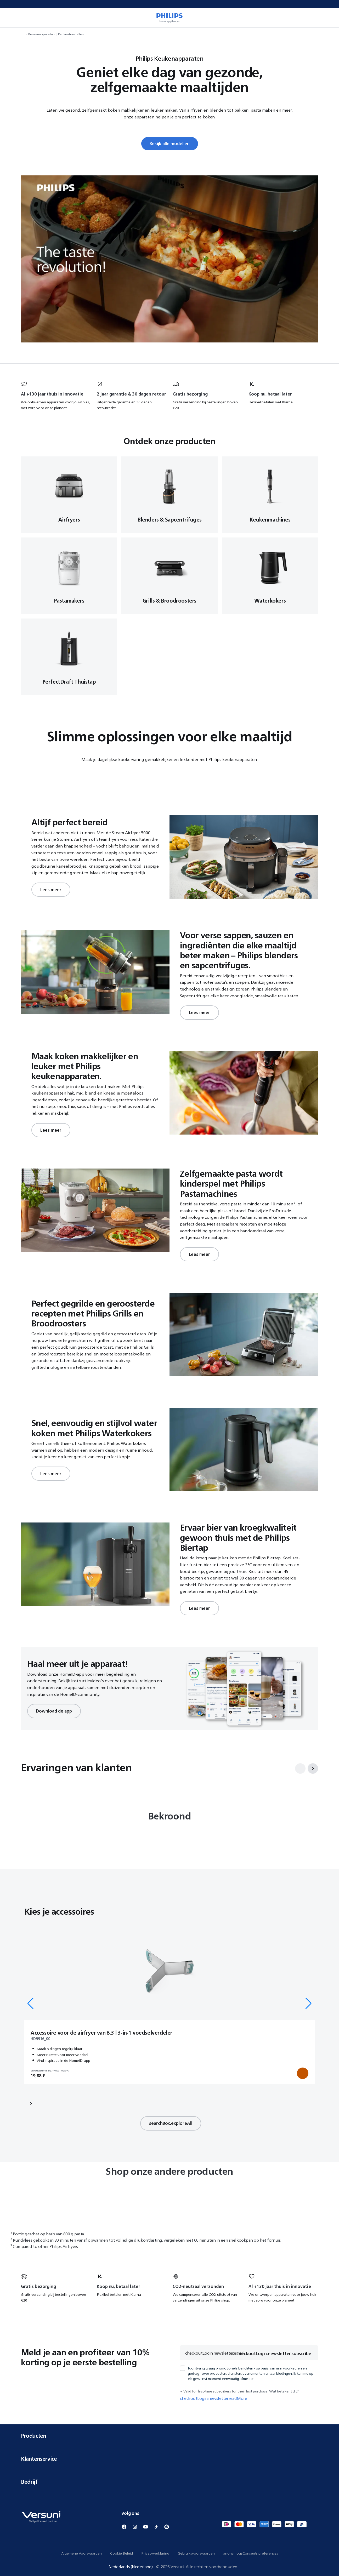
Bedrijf (169, 2481)
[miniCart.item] (327, 18)
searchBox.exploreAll (170, 2123)
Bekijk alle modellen (170, 143)
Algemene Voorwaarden (81, 2553)
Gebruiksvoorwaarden (196, 2553)
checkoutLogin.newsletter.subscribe (273, 2353)
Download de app (54, 1711)
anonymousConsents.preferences (250, 2553)
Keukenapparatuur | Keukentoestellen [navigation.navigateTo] (56, 34)
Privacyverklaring (155, 2553)
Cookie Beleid (121, 2553)
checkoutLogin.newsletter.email (214, 2353)
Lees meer (50, 889)
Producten (169, 2435)
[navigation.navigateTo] (22, 34)
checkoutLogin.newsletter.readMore (213, 2398)
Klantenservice (169, 2458)
